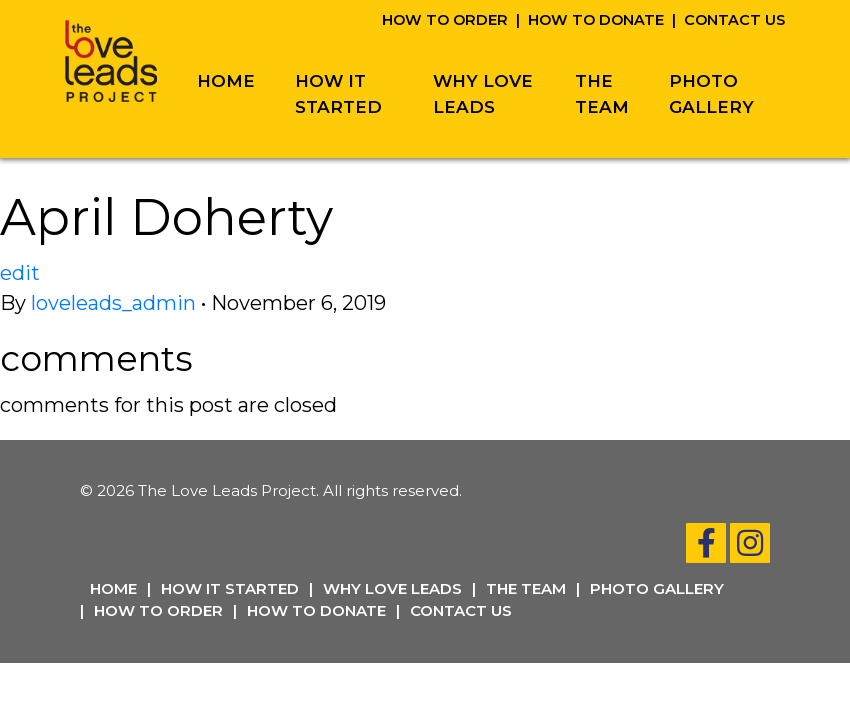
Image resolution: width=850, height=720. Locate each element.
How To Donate (596, 20)
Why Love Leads (483, 94)
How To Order (445, 20)
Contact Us (734, 20)
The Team (602, 94)
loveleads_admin (113, 303)
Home (226, 81)
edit (20, 273)
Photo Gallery (711, 94)
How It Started (338, 94)
